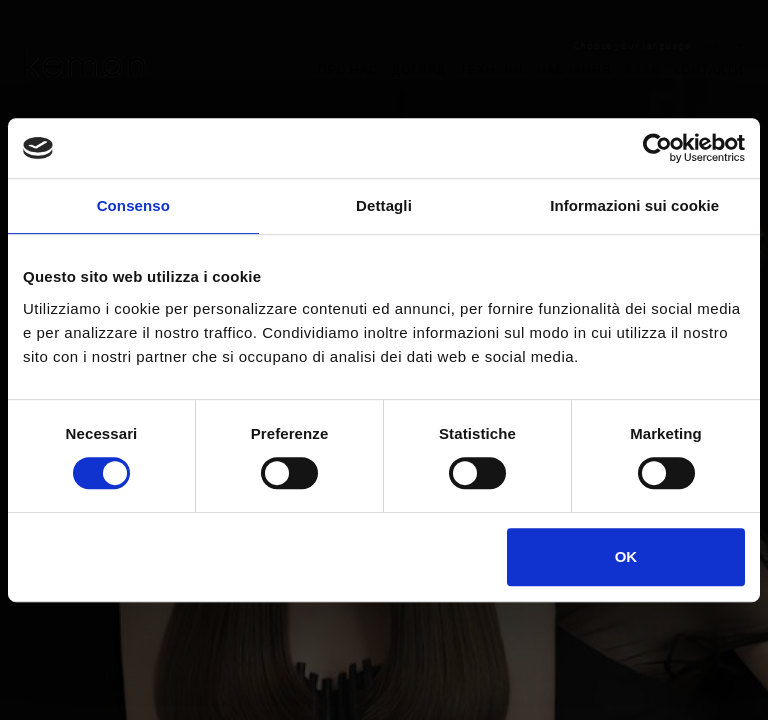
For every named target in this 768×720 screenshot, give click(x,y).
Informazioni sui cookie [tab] (634, 205)
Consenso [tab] (133, 205)
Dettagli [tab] (384, 205)
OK (626, 556)
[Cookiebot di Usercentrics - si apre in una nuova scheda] (657, 148)
